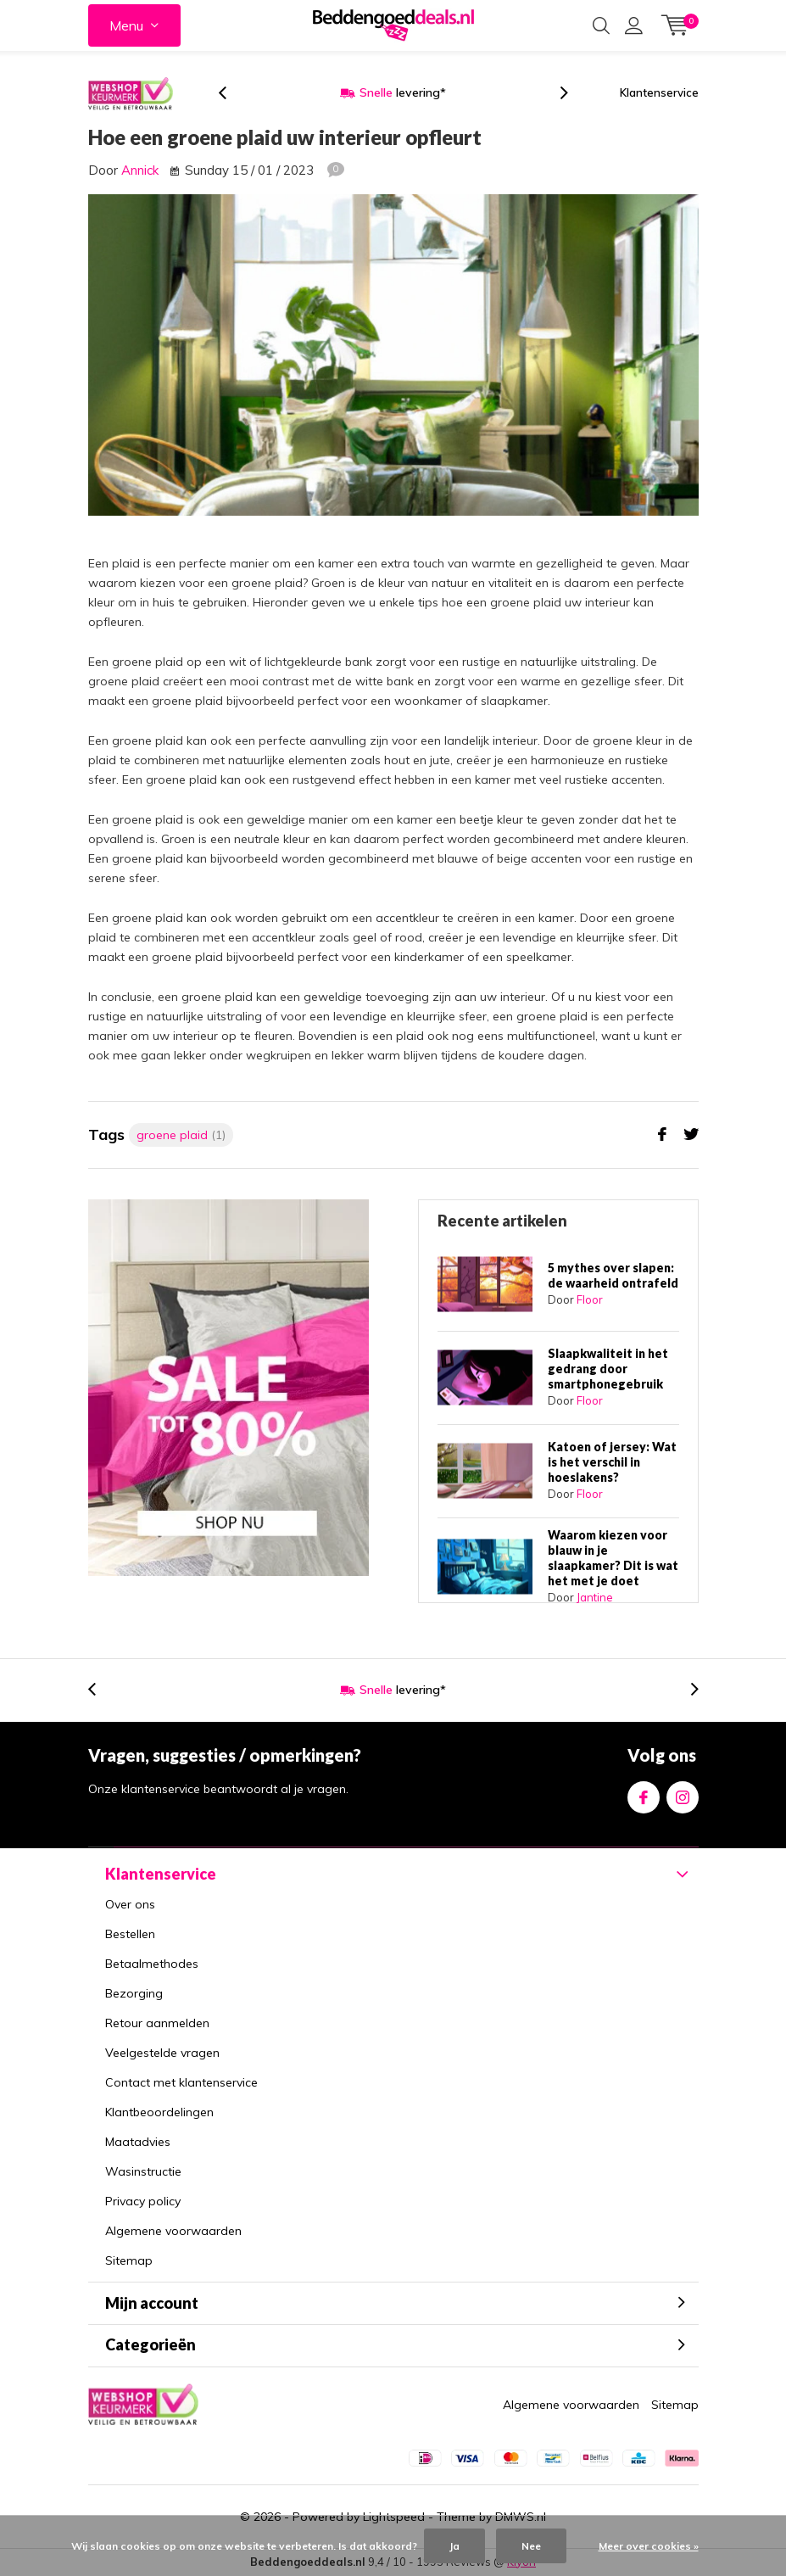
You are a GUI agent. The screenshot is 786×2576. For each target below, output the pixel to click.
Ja (454, 2546)
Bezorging (134, 1993)
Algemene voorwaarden (173, 2230)
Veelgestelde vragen (162, 2052)
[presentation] (231, 93)
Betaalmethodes (151, 1963)
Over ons (130, 1904)
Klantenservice (659, 92)
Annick (140, 170)
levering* (403, 92)
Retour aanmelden (157, 2023)
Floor (590, 1299)
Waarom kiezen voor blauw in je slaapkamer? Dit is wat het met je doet (613, 1558)
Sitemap (129, 2260)
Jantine (595, 1597)
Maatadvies (137, 2141)
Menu (126, 25)
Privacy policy (143, 2201)
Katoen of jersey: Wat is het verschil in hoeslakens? (612, 1461)
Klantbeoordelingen (159, 2112)
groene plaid (181, 1135)
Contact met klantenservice (181, 2082)
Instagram (682, 1793)
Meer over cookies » (649, 2546)
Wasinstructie (143, 2171)
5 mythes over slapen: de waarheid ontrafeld (613, 1275)
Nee (531, 2546)
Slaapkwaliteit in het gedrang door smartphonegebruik (608, 1368)
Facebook (643, 1793)
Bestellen (130, 1934)
